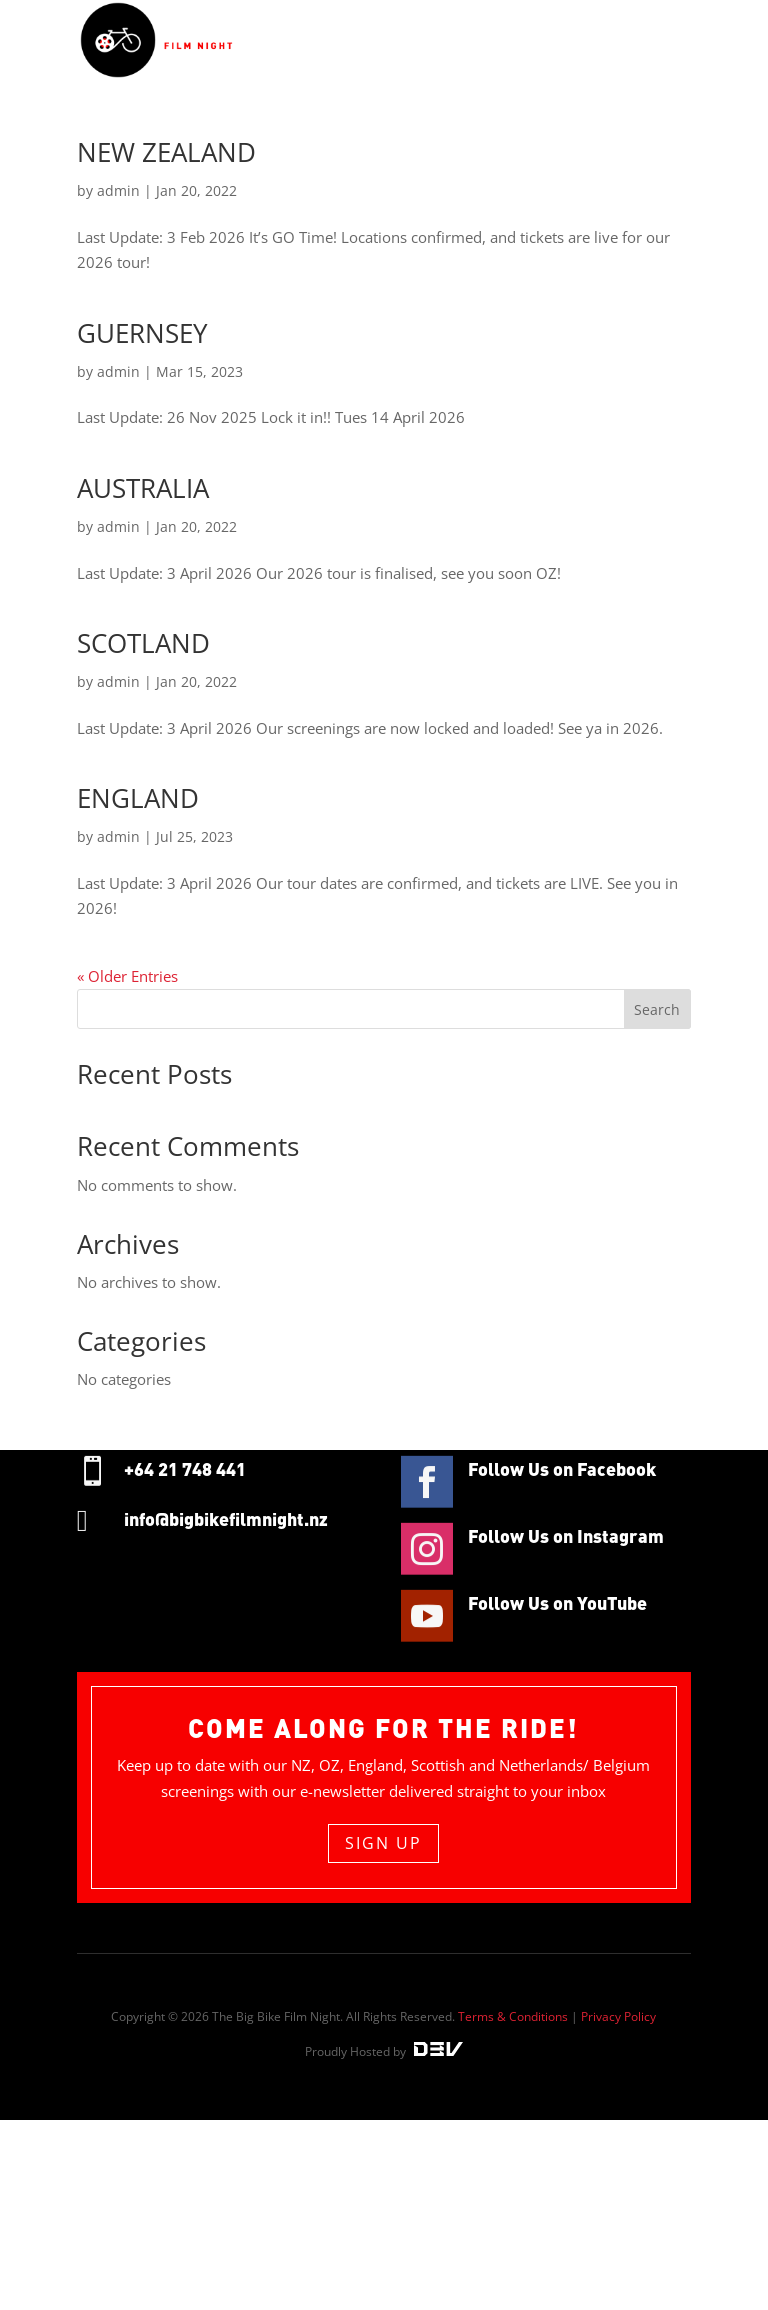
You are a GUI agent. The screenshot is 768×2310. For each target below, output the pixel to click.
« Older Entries (127, 976)
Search (657, 1009)
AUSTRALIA (143, 488)
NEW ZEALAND (166, 152)
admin (118, 190)
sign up (383, 1843)
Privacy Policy (618, 2016)
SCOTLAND (143, 643)
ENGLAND (138, 798)
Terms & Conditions (513, 2016)
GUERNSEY (142, 333)
